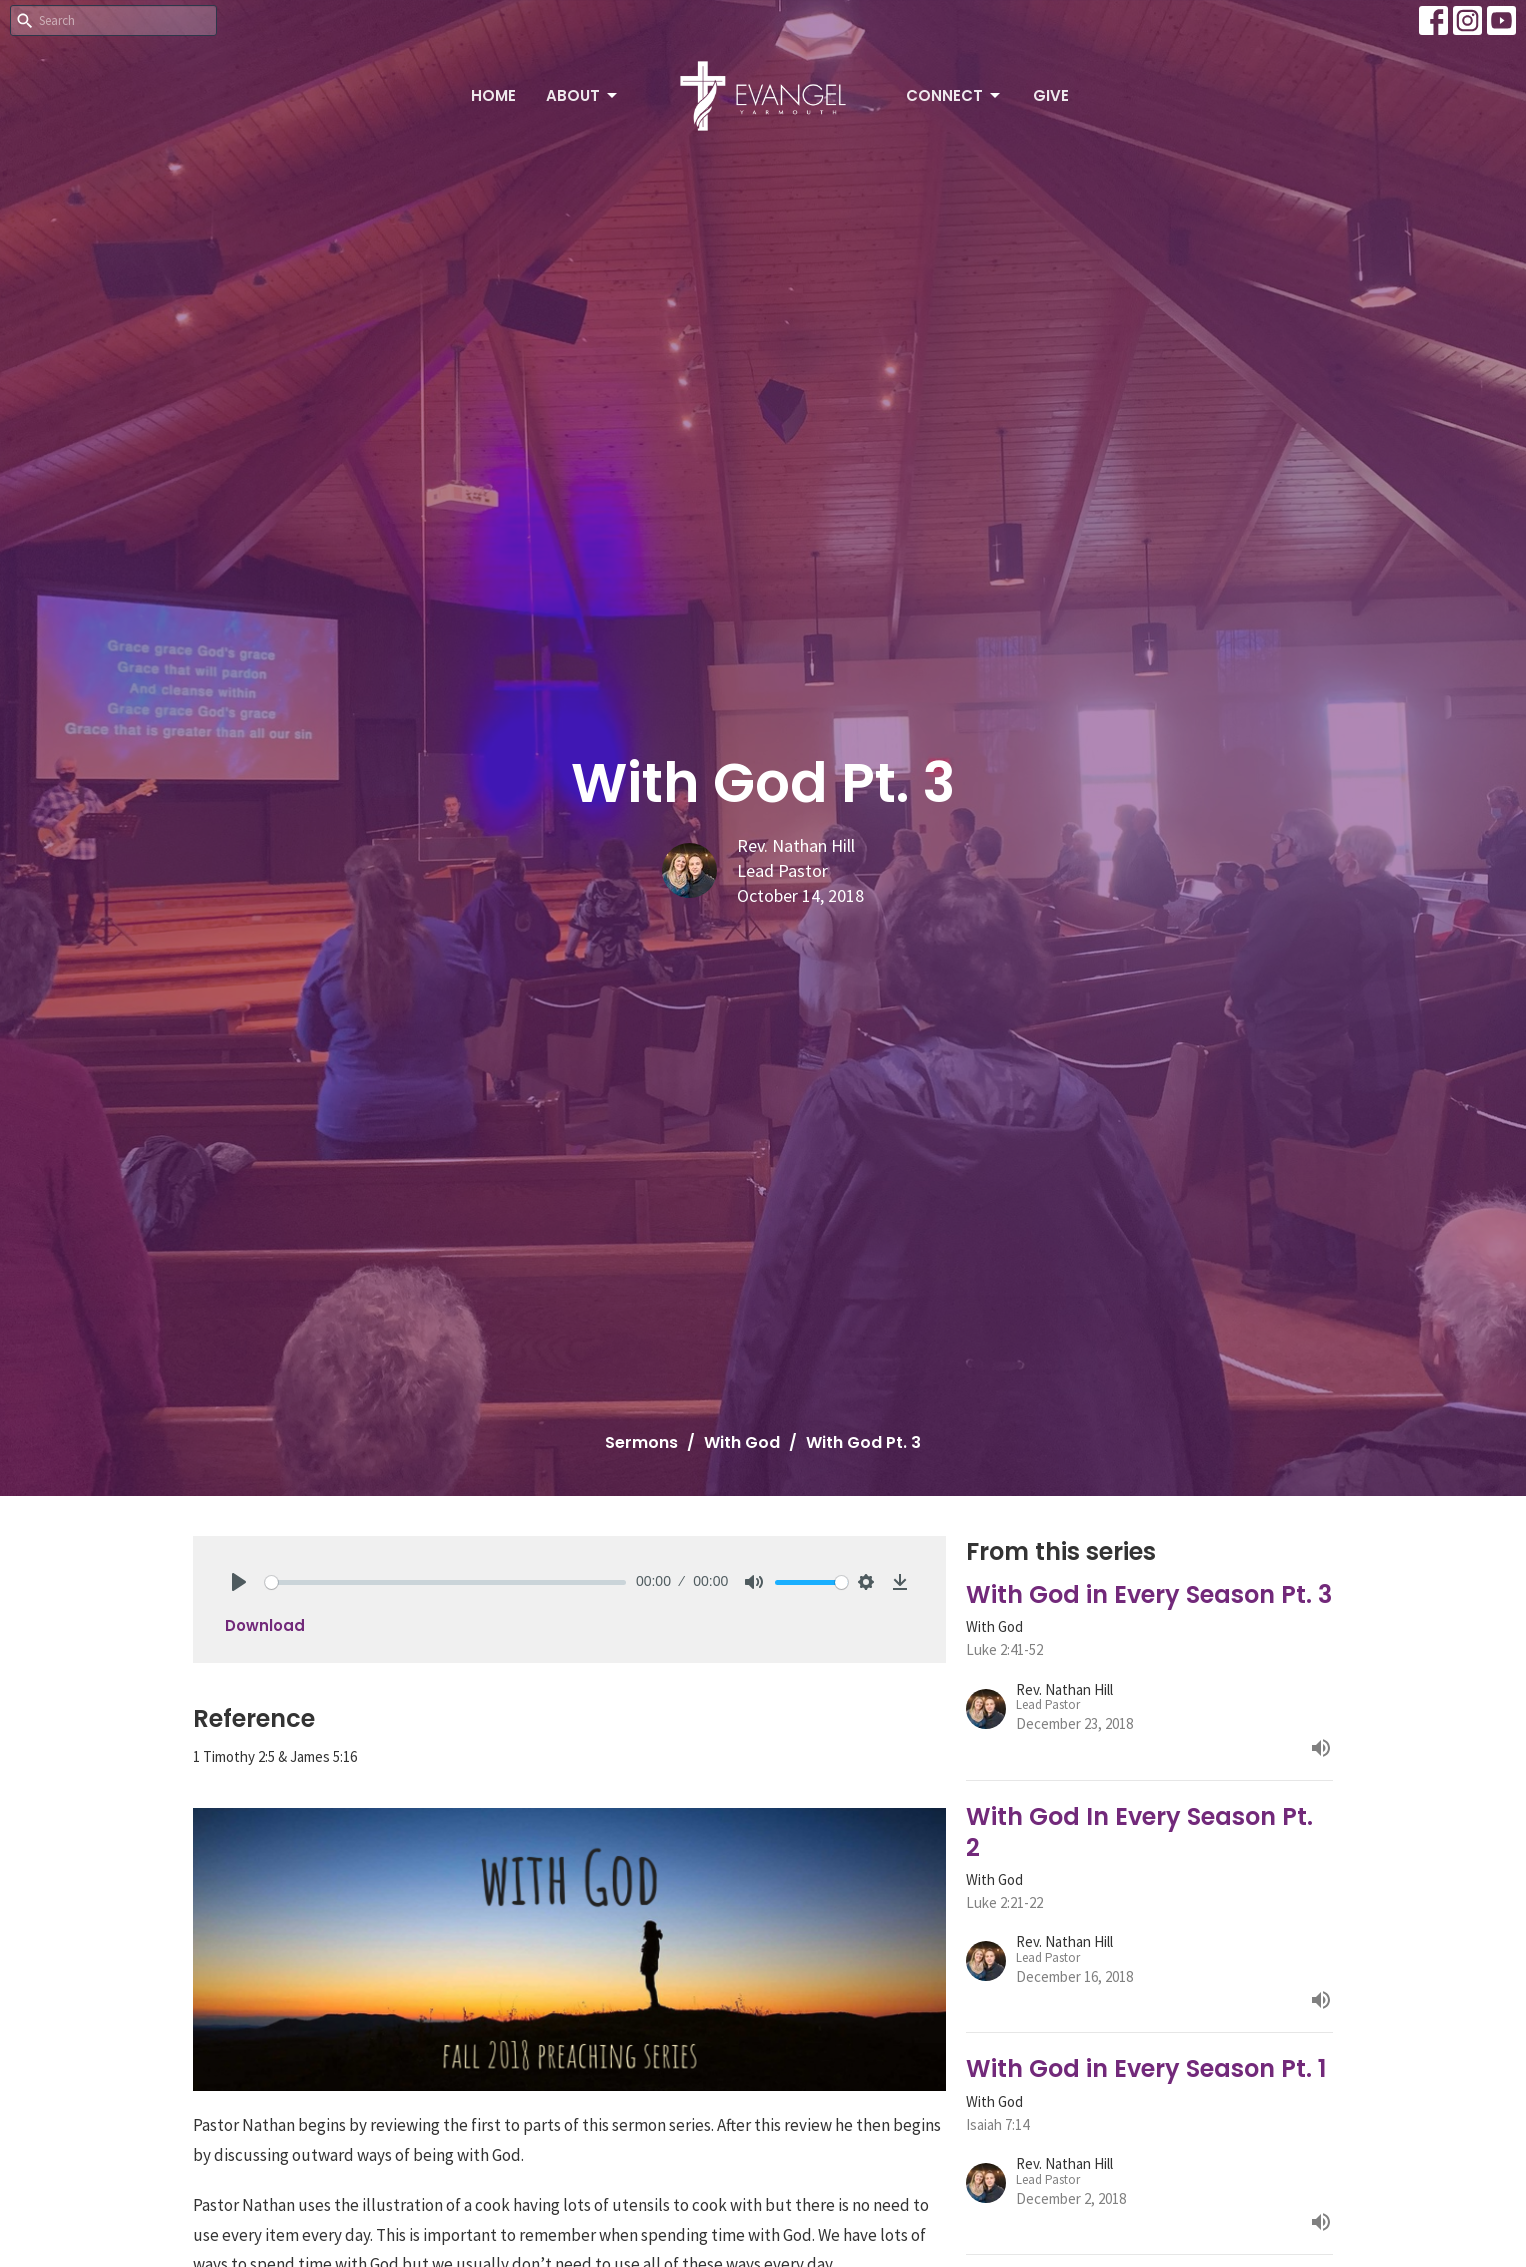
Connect (954, 95)
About (583, 95)
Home (493, 95)
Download (265, 1625)
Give (1051, 95)
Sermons (641, 1442)
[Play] (239, 1582)
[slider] (445, 1582)
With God (742, 1442)
